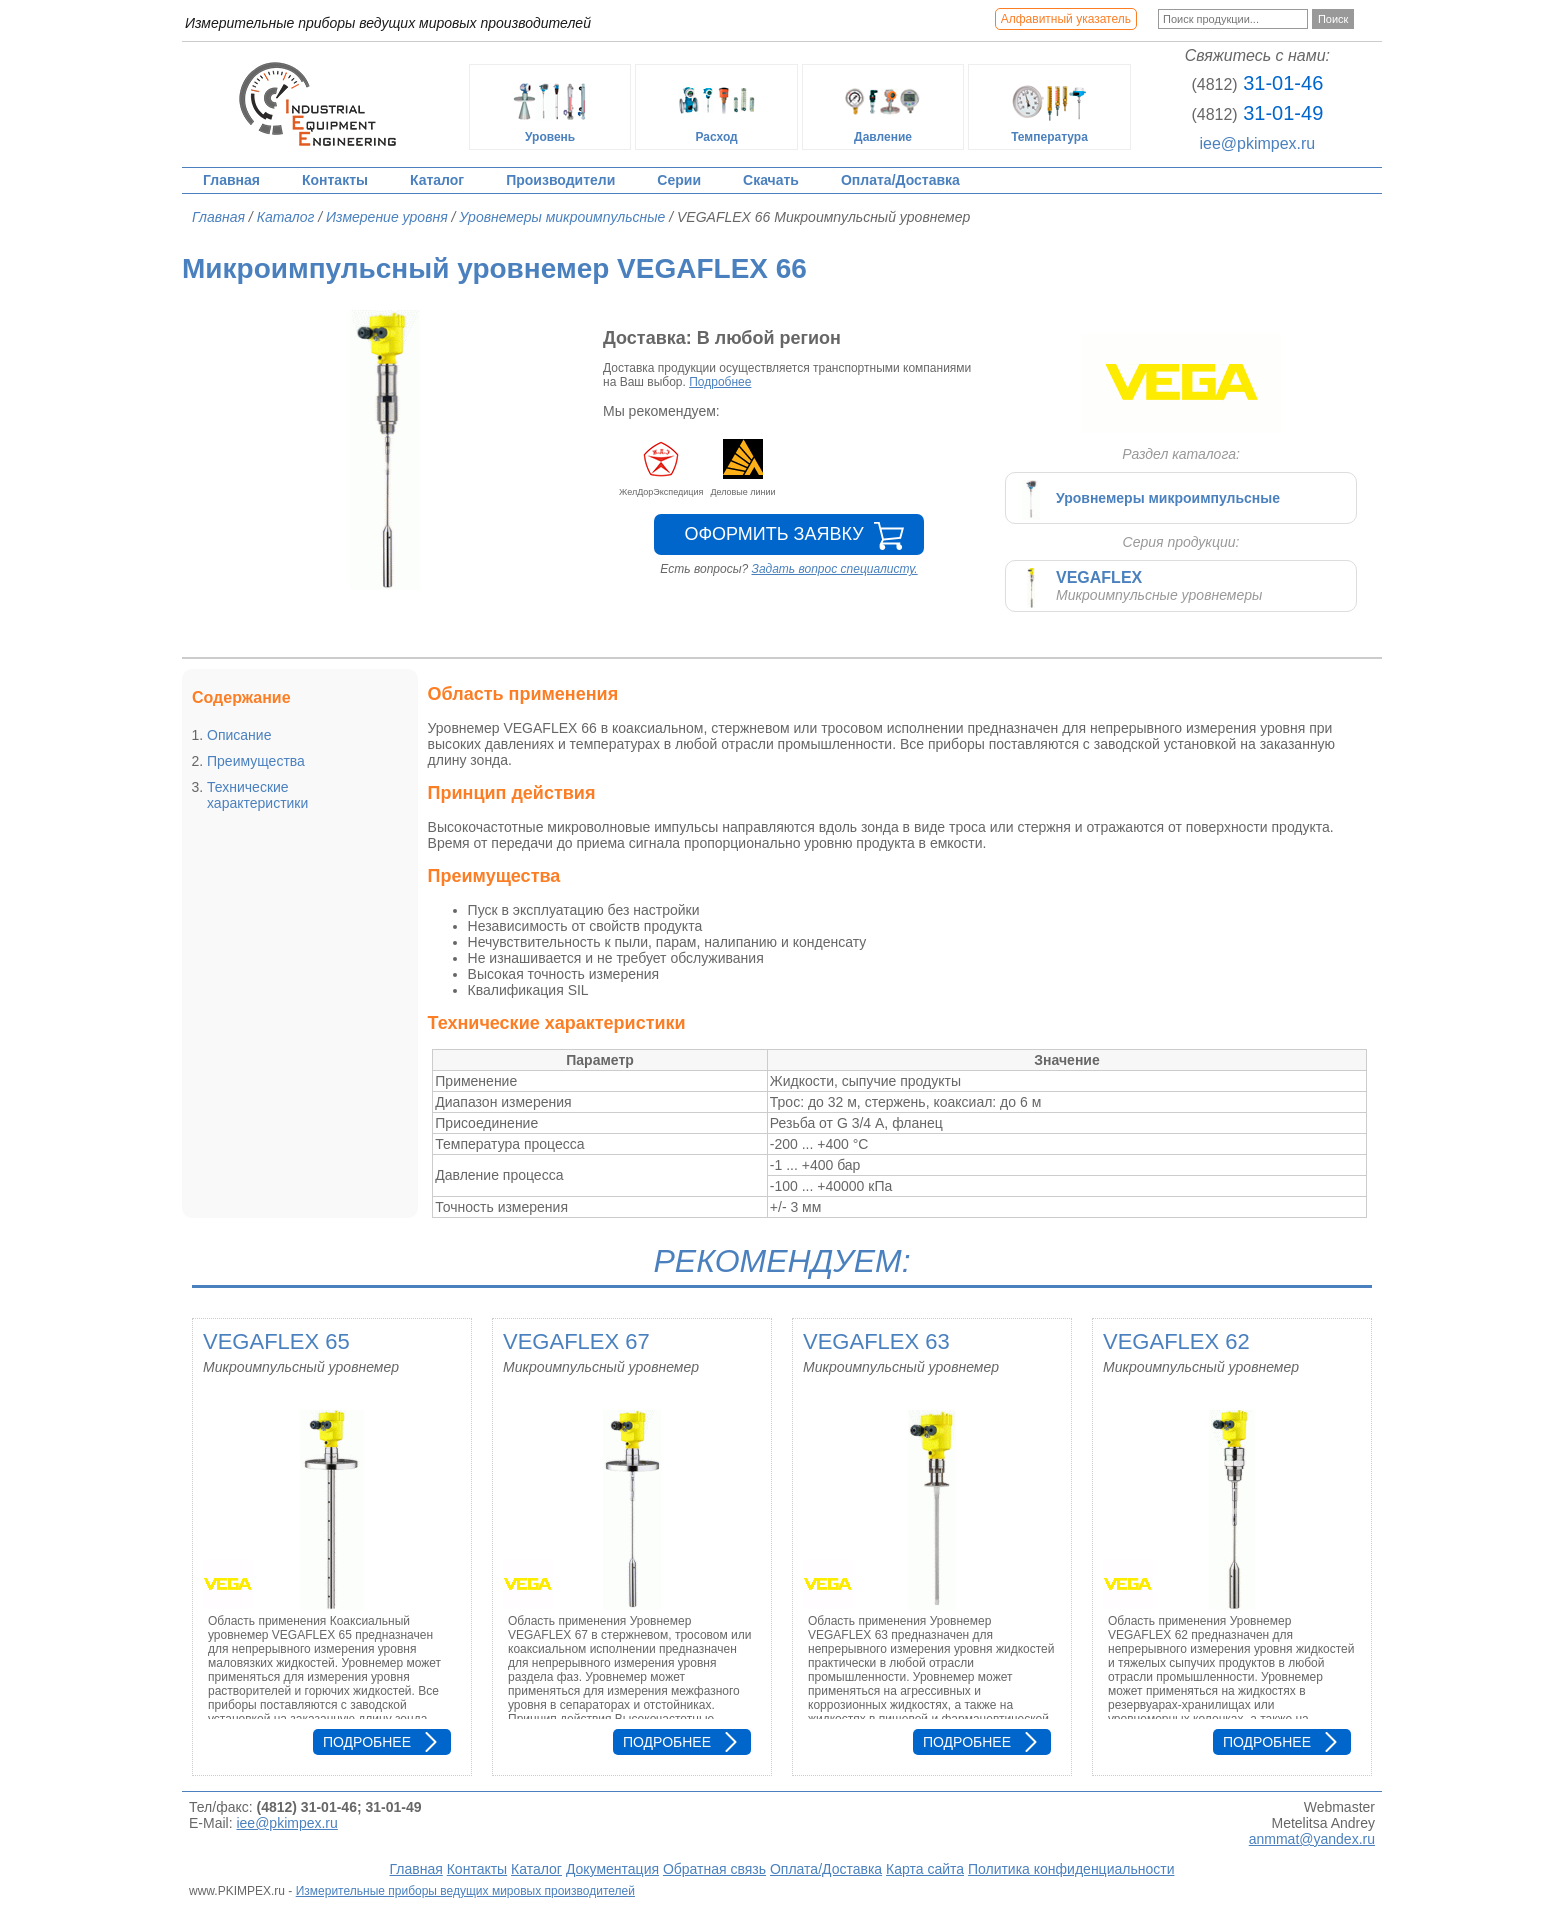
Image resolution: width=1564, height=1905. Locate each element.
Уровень (550, 107)
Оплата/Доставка (900, 180)
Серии (679, 180)
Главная (231, 180)
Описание (239, 735)
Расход (717, 107)
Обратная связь (714, 1869)
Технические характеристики (257, 795)
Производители (560, 180)
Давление (883, 107)
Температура (1050, 107)
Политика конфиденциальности (1071, 1869)
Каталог (437, 180)
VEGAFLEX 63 (876, 1341)
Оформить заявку (773, 534)
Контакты (335, 180)
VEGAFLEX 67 (576, 1341)
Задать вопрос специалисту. (835, 569)
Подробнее (720, 382)
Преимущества (256, 761)
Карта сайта (925, 1869)
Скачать (771, 180)
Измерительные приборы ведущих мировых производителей (465, 1891)
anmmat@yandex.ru (1312, 1839)
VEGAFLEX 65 (276, 1341)
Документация (612, 1869)
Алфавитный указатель (1066, 19)
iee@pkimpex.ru (1257, 143)
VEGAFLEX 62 (1176, 1341)
